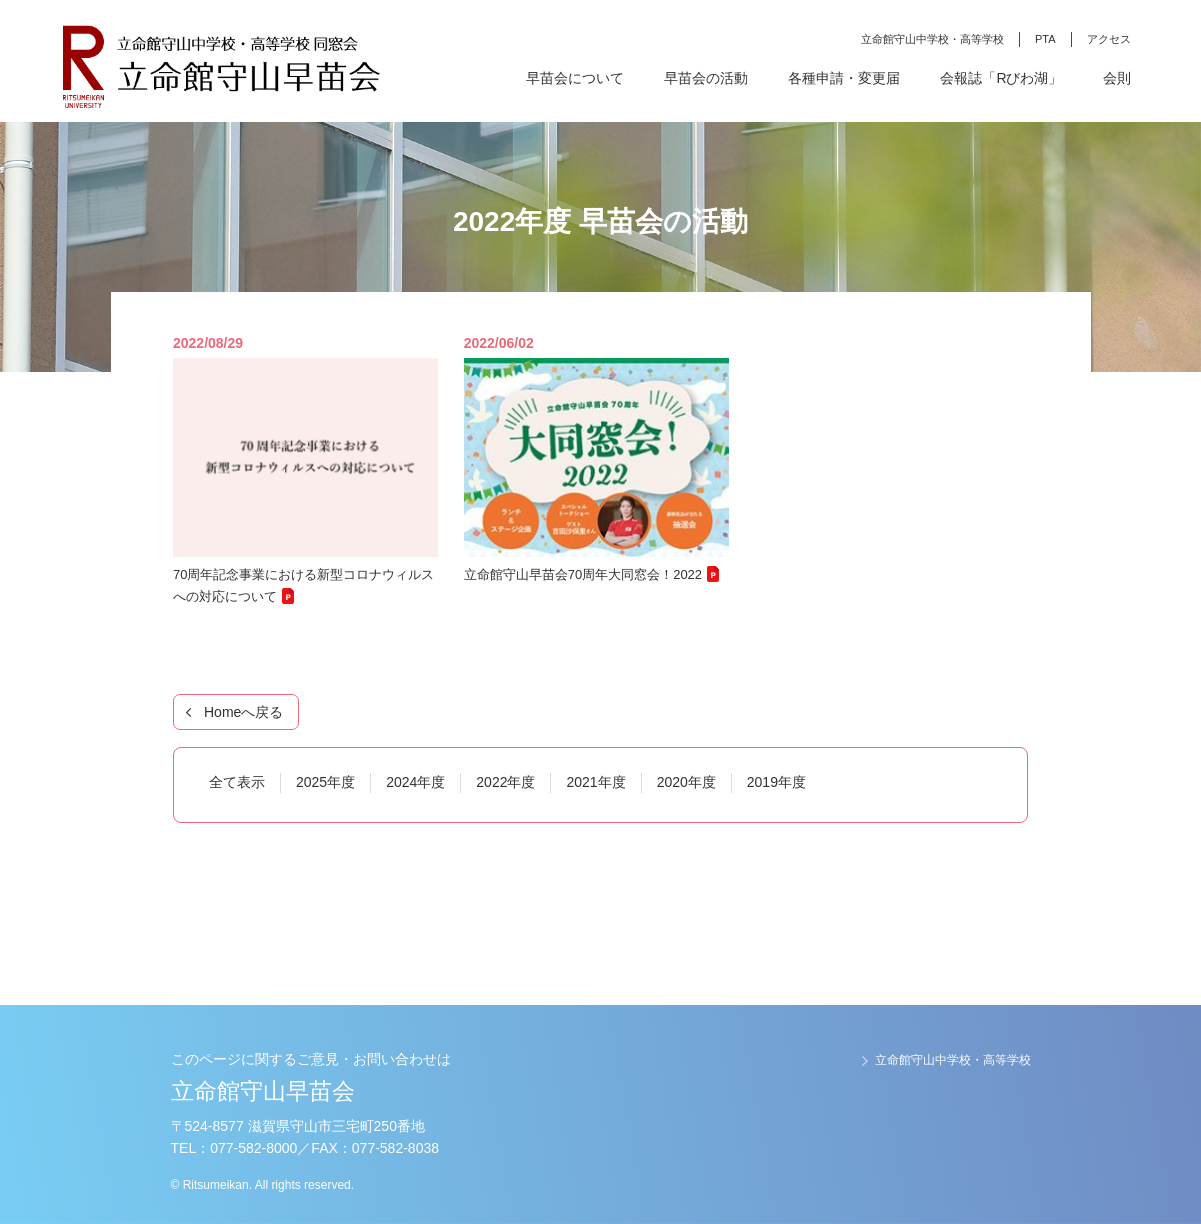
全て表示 (237, 782)
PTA (1045, 39)
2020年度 (686, 782)
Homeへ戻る (243, 712)
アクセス (1109, 39)
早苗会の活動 (706, 78)
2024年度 (415, 782)
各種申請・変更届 (844, 78)
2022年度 (505, 782)
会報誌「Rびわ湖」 (1001, 78)
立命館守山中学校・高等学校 (932, 39)
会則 (1117, 78)
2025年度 (325, 782)
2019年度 (776, 782)
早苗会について (575, 78)
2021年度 (595, 782)
